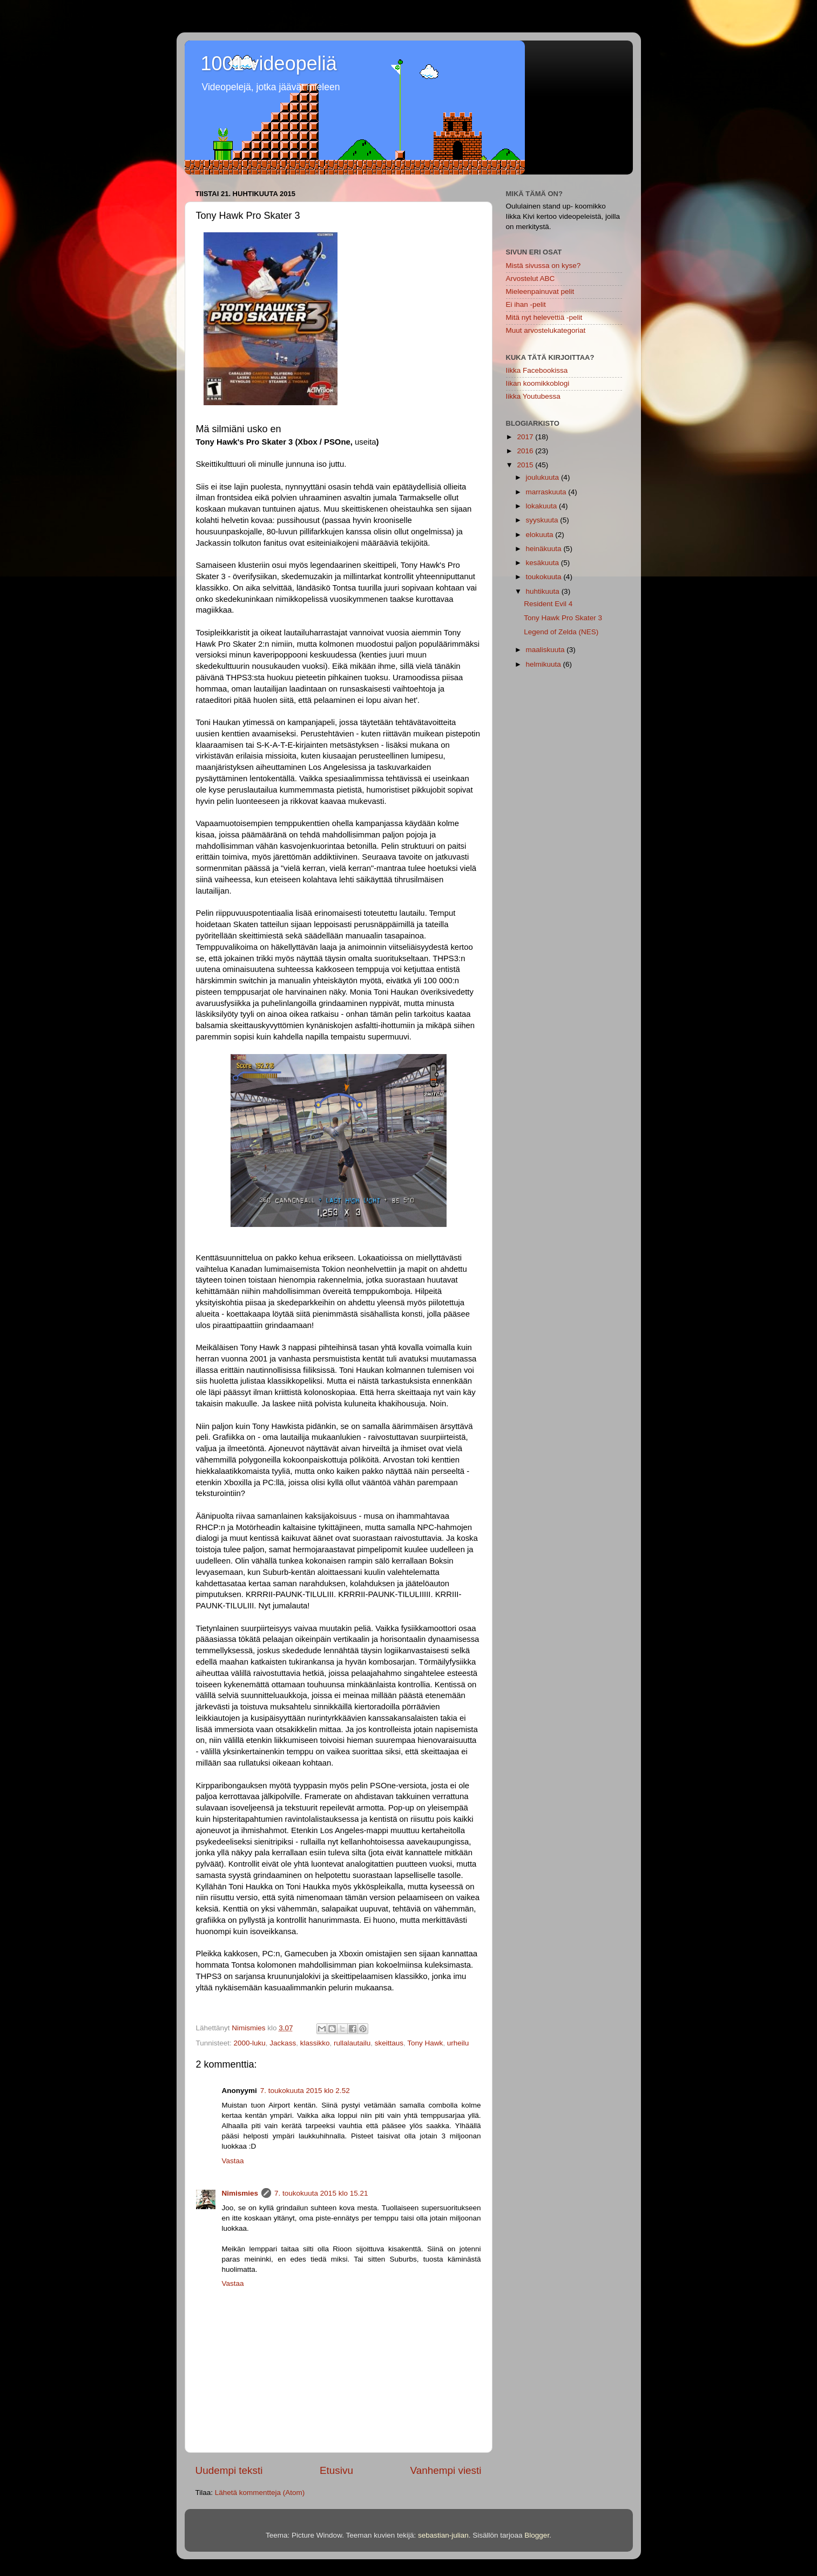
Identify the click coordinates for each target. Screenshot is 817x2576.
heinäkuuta (545, 549)
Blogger (536, 2535)
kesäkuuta (543, 563)
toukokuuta (545, 577)
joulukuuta (543, 477)
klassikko (315, 2043)
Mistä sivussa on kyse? (543, 265)
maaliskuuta (546, 650)
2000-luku (250, 2043)
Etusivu (336, 2470)
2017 (526, 437)
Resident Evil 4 (548, 604)
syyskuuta (543, 520)
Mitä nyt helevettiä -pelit (544, 317)
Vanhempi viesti (446, 2470)
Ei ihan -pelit (526, 304)
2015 (526, 465)
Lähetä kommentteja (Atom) (260, 2492)
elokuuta (541, 535)
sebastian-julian (443, 2535)
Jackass (282, 2043)
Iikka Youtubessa (533, 396)
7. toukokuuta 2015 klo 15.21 (321, 2193)
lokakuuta (542, 506)
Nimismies (240, 2193)
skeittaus (389, 2043)
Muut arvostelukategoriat (546, 330)
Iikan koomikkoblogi (538, 383)
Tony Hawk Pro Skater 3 (563, 618)
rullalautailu (352, 2043)
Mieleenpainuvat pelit (540, 291)
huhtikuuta (544, 591)
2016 (526, 451)
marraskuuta (547, 492)
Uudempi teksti (229, 2470)
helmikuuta (544, 664)
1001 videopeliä (269, 63)
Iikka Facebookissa (537, 370)
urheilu (458, 2043)
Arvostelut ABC (530, 278)
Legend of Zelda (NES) (561, 632)
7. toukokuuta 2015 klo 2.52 (305, 2091)
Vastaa (233, 2161)
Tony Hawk (425, 2043)
